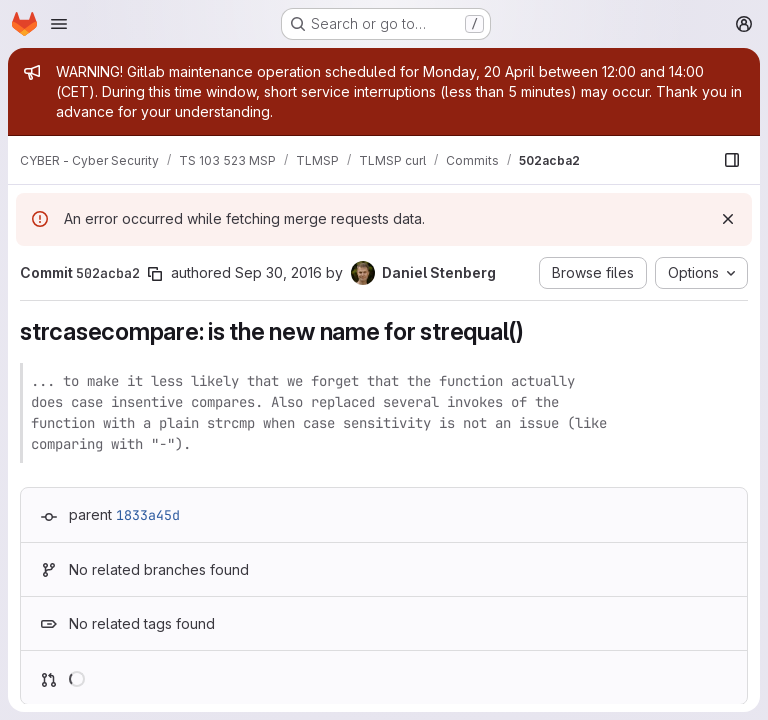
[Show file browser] (732, 160)
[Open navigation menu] (59, 24)
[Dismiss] (728, 219)
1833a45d (148, 515)
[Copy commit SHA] (155, 274)
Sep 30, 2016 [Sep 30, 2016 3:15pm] (278, 272)
